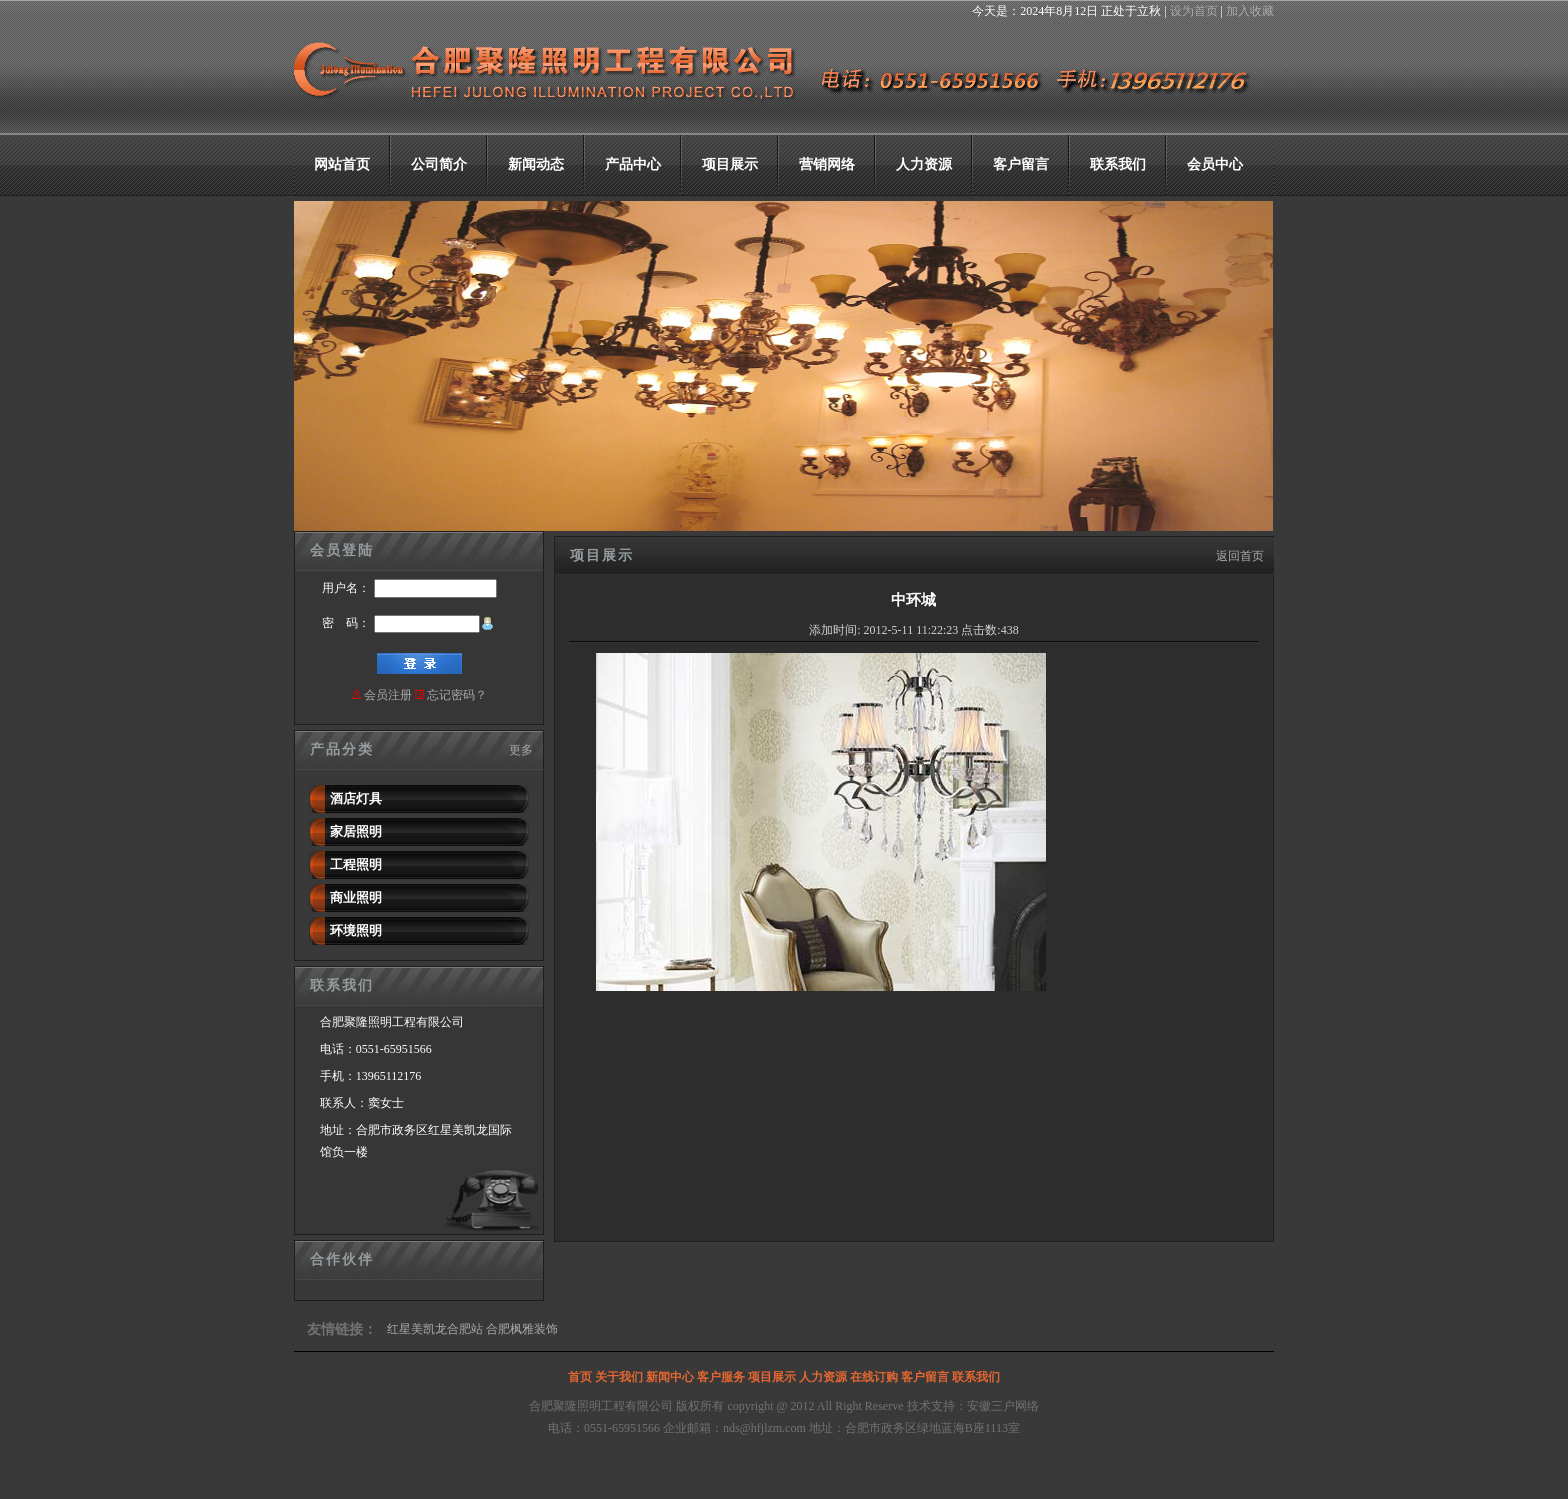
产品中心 (633, 164)
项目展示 (730, 164)
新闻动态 (536, 164)
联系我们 (1118, 164)
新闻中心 (670, 1377)
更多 (521, 750)
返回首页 (1240, 556)
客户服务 (721, 1377)
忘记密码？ (457, 695)
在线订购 (874, 1377)
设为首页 (1194, 11)
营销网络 (827, 164)
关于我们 (619, 1377)
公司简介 (439, 164)
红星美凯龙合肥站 (435, 1329)
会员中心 (1215, 164)
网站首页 (342, 164)
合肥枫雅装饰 (522, 1329)
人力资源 (924, 164)
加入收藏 (1250, 11)
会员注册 (388, 695)
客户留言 (1021, 164)
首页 (580, 1377)
